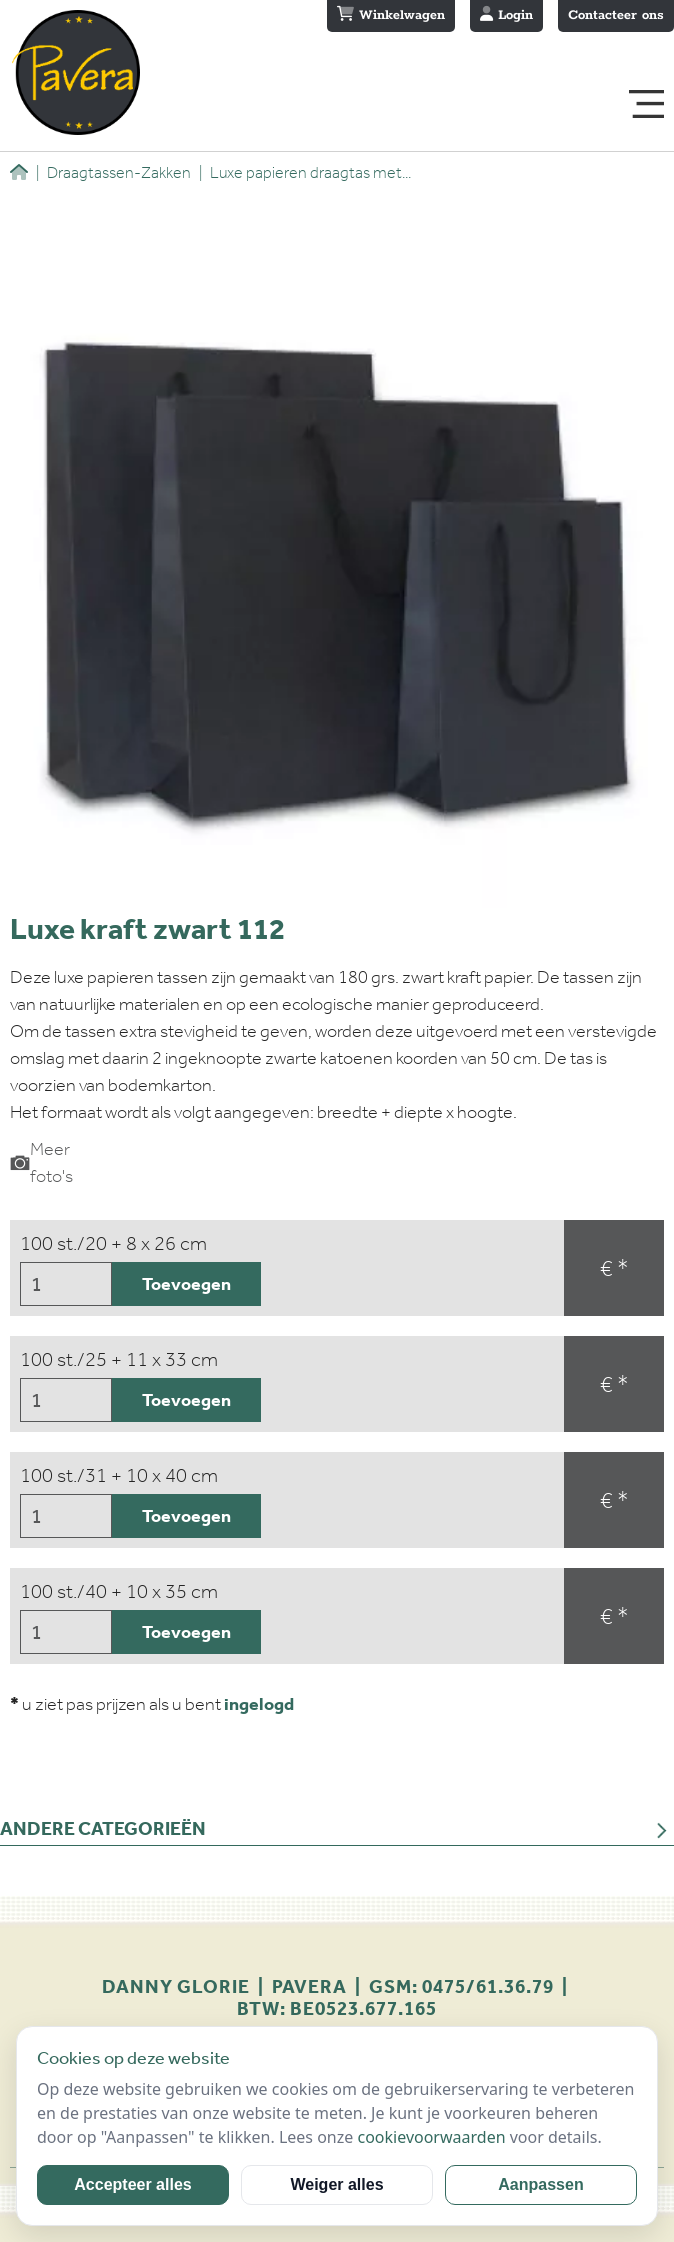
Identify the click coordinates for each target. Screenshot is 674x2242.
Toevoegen (186, 1284)
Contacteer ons (616, 15)
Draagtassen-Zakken (113, 172)
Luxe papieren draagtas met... (305, 172)
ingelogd (259, 1704)
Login (506, 15)
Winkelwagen (391, 15)
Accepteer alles (132, 2184)
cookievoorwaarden (431, 2137)
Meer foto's (41, 1162)
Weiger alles (336, 2184)
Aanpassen (540, 2184)
